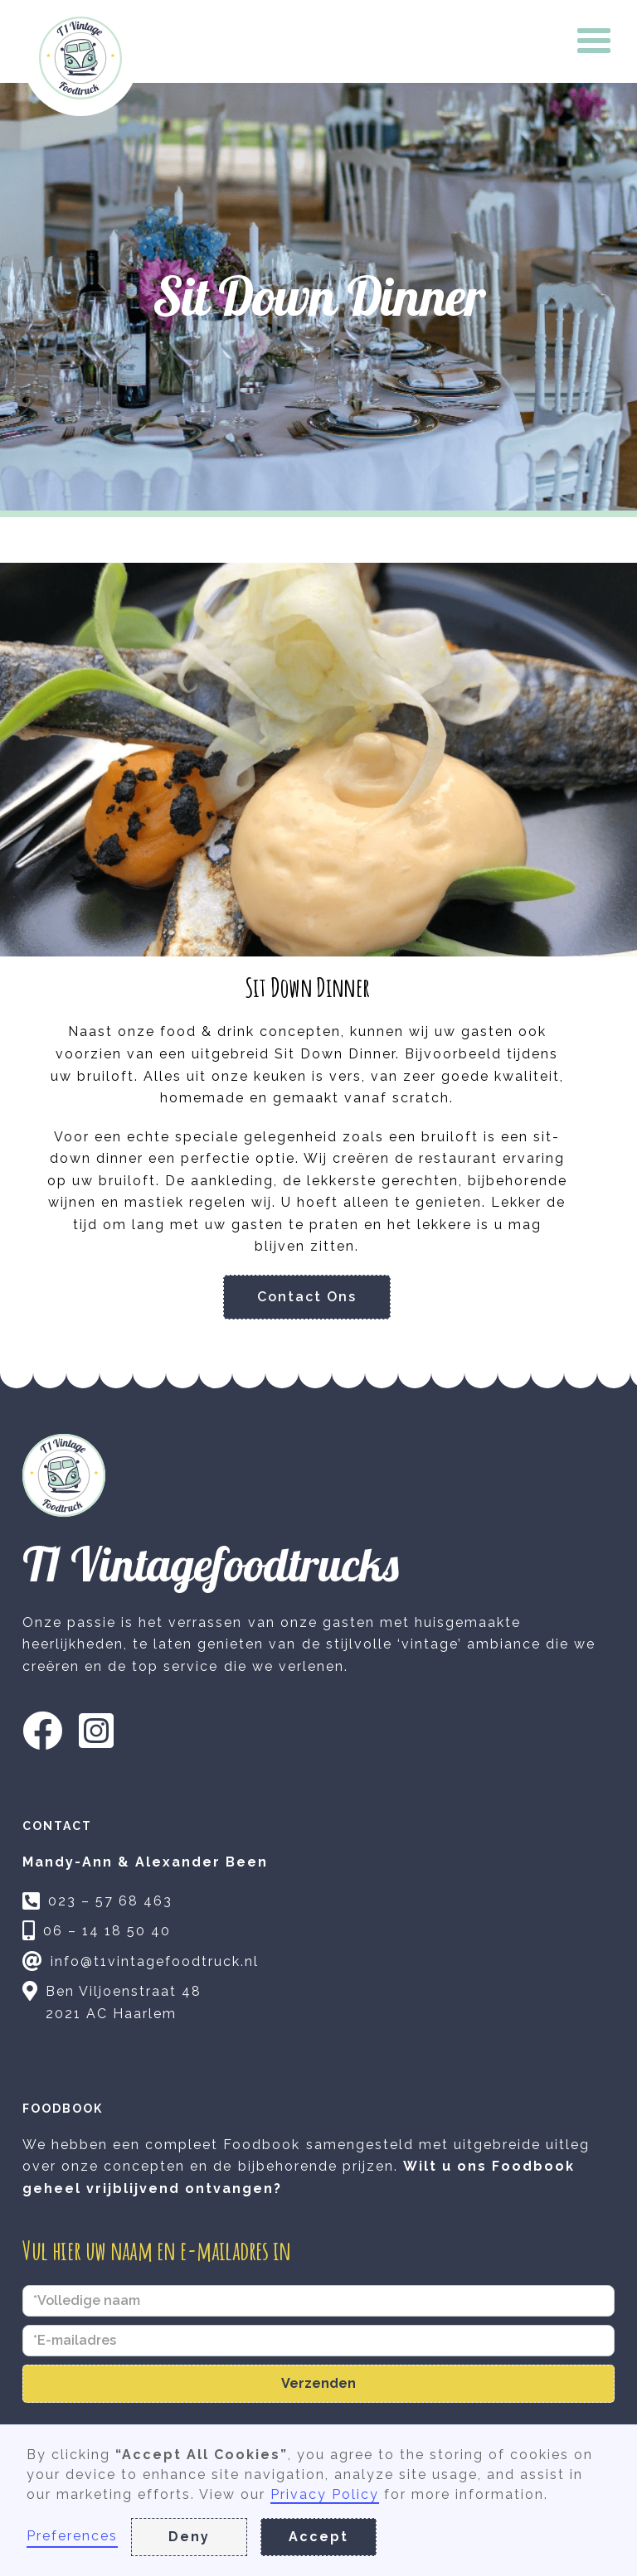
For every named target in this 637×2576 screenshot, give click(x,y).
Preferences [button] (72, 2536)
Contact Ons (307, 1297)
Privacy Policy (324, 2494)
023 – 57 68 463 (110, 1901)
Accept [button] (318, 2537)
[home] (80, 58)
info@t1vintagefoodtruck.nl (155, 1961)
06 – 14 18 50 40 (107, 1931)
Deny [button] (189, 2537)
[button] (594, 41)
